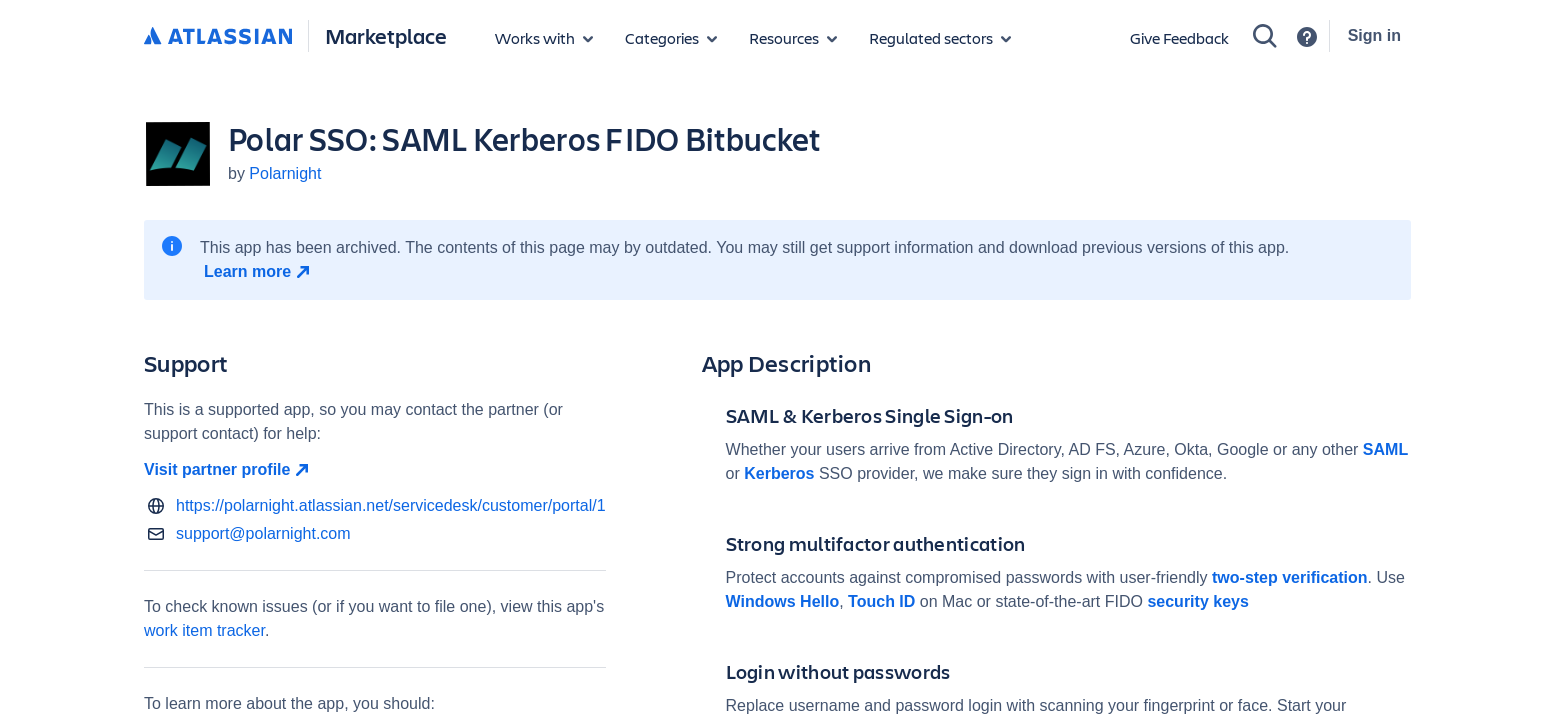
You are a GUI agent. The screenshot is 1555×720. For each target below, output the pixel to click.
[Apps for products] (544, 38)
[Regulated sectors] (940, 38)
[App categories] (671, 38)
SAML (1385, 449)
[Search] (1265, 36)
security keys (1197, 601)
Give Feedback (1179, 37)
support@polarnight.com (263, 533)
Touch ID (881, 601)
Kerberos (779, 473)
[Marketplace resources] (793, 38)
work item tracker (204, 630)
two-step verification (1290, 577)
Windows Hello (783, 601)
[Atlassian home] (218, 37)
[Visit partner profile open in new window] (375, 470)
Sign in (1374, 35)
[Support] (1307, 37)
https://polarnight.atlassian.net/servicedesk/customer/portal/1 (391, 505)
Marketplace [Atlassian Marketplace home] (386, 35)
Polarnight (285, 173)
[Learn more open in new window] (259, 272)
